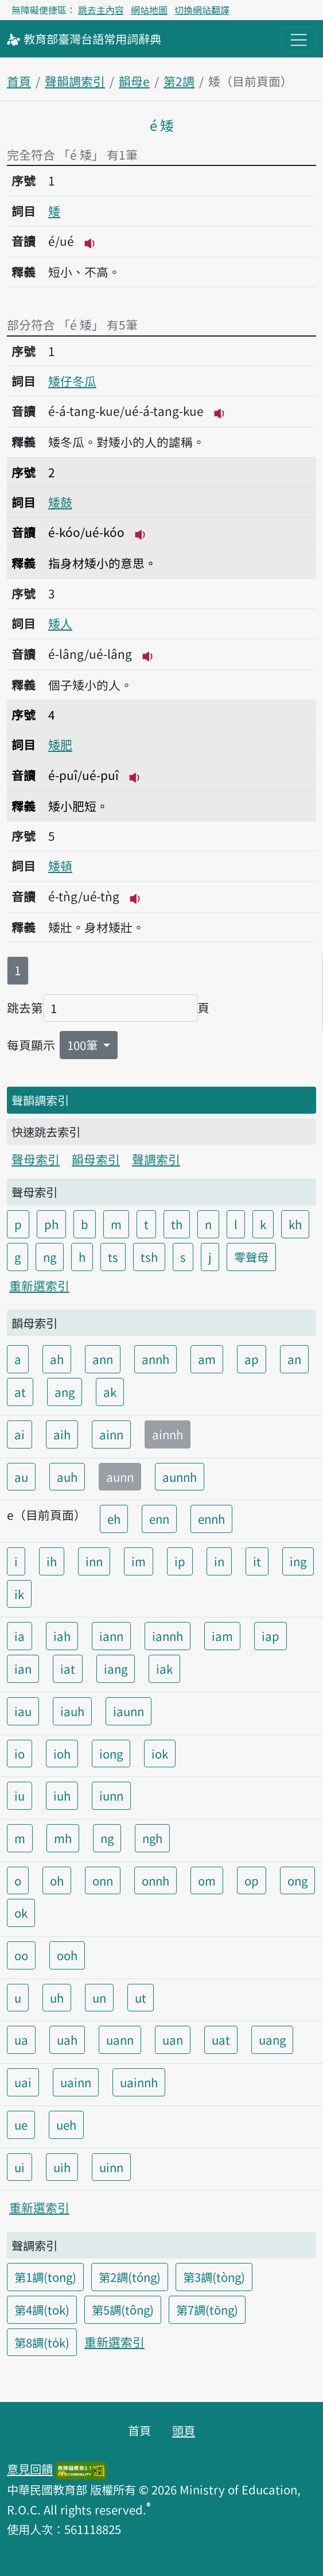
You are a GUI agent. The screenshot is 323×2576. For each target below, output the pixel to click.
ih (51, 1561)
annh (155, 1359)
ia (19, 1635)
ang (65, 1391)
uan (172, 2039)
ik (19, 1593)
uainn (75, 2082)
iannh (167, 1635)
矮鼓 (60, 502)
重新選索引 (39, 1285)
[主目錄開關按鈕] (298, 40)
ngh (152, 1838)
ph (51, 1224)
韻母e (134, 81)
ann (102, 1359)
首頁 (19, 81)
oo (21, 1955)
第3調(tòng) (214, 2276)
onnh (155, 1880)
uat (221, 2039)
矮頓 (60, 865)
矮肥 (60, 744)
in (219, 1561)
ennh (211, 1518)
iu (19, 1795)
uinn (111, 2167)
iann (111, 1635)
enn (159, 1518)
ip (179, 1561)
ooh (67, 1955)
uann (120, 2039)
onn (102, 1880)
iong (111, 1753)
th (176, 1224)
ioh (62, 1753)
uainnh (139, 2082)
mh (63, 1838)
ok (21, 1912)
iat (67, 1668)
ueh (66, 2124)
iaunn (128, 1711)
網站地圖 (149, 10)
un (99, 1997)
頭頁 (183, 2430)
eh (113, 1518)
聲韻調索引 (75, 81)
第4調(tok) (41, 2309)
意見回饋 (30, 2468)
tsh (149, 1256)
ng (49, 1256)
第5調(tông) (123, 2309)
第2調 (179, 81)
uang (272, 2039)
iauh (72, 1711)
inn (94, 1561)
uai (23, 2082)
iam (222, 1635)
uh (57, 1997)
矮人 (60, 623)
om (207, 1880)
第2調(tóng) (130, 2276)
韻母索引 (96, 1159)
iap (270, 1635)
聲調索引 (156, 1159)
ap (251, 1359)
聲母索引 (35, 1159)
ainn (111, 1434)
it (257, 1561)
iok (159, 1753)
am (207, 1359)
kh (295, 1224)
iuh (62, 1795)
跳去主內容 (101, 10)
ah (57, 1359)
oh (57, 1880)
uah (67, 2039)
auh (67, 1476)
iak (164, 1668)
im (138, 1561)
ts (113, 1256)
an (294, 1359)
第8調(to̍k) (41, 2342)
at (20, 1391)
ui (19, 2167)
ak (109, 1391)
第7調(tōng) (207, 2309)
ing (298, 1561)
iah (62, 1635)
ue (21, 2124)
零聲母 (251, 1256)
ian (23, 1668)
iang (115, 1668)
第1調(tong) (45, 2276)
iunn (111, 1795)
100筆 (83, 1044)
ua (21, 2039)
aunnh (179, 1476)
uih (62, 2167)
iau (23, 1711)
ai (19, 1434)
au (21, 1476)
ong (297, 1880)
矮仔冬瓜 (72, 380)
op (251, 1880)
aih (62, 1434)
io (19, 1753)
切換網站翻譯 (201, 10)
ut (140, 1997)
